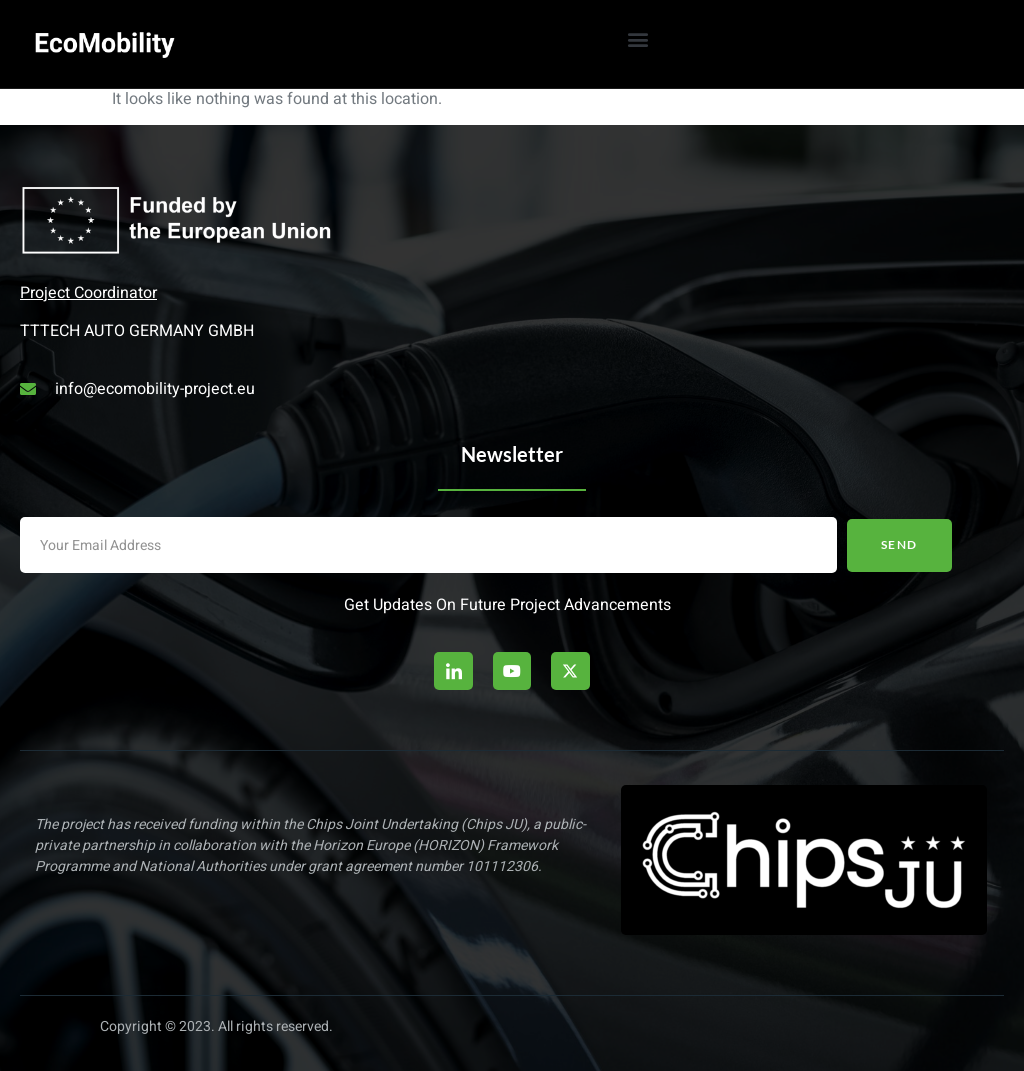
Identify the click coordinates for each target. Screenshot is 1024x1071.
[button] (637, 38)
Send (899, 544)
